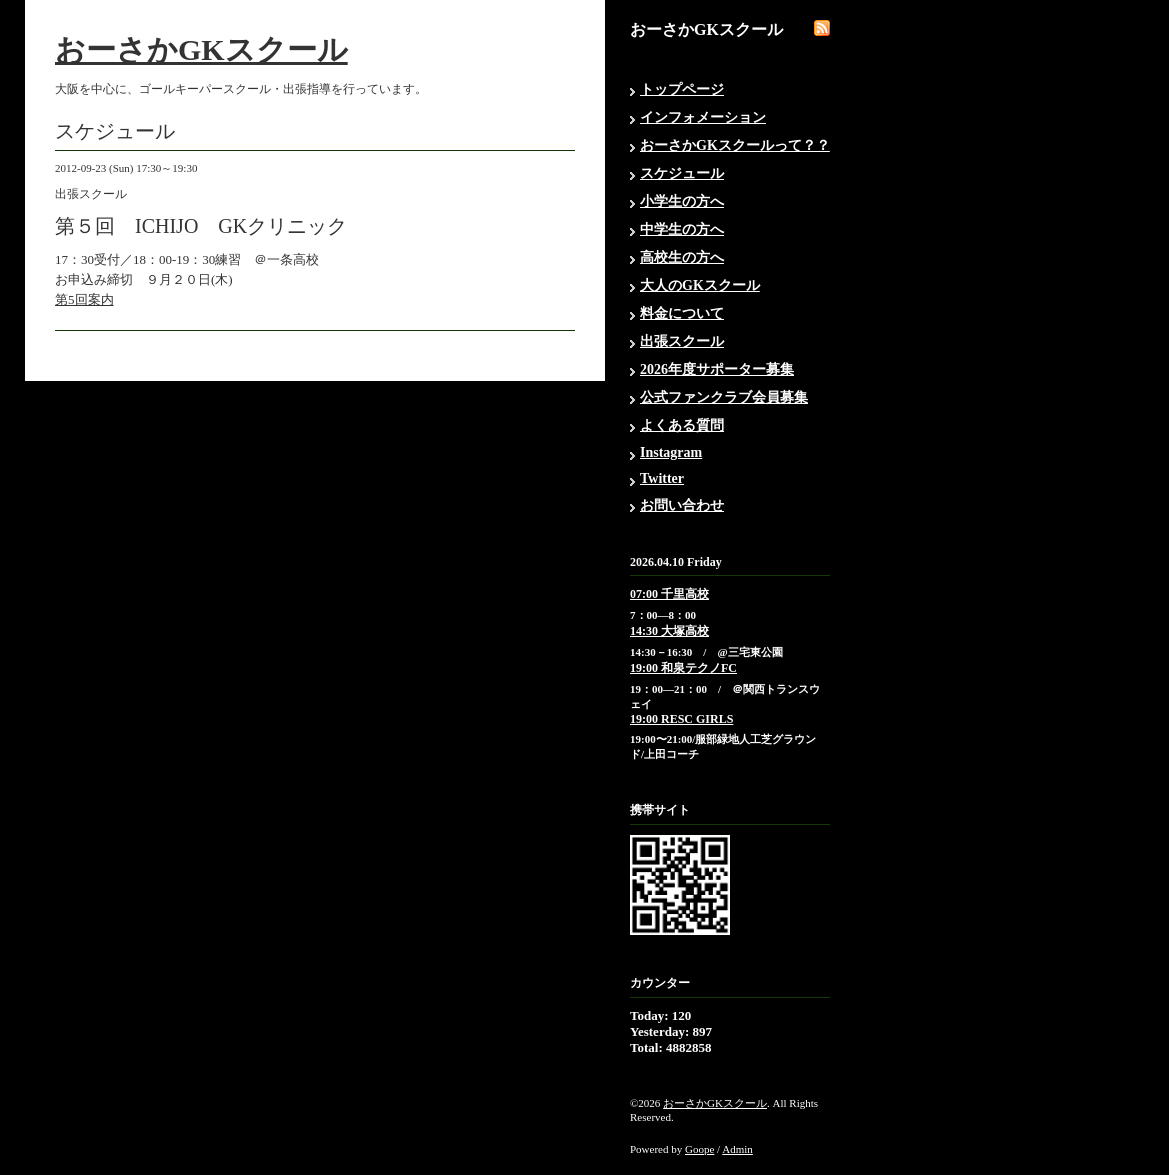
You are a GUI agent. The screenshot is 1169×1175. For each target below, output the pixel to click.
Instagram (671, 452)
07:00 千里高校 (669, 594)
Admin (737, 1149)
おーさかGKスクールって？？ (735, 145)
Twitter (662, 478)
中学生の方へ (682, 229)
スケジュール (682, 173)
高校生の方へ (682, 257)
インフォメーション (703, 117)
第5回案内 (84, 299)
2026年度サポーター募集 (717, 369)
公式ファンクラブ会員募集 (724, 397)
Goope (699, 1149)
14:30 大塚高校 (669, 631)
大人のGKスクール (700, 285)
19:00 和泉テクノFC (683, 668)
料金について (682, 313)
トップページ (682, 89)
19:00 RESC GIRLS (681, 719)
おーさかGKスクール (201, 49)
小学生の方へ (682, 201)
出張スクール (682, 341)
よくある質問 (682, 425)
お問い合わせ (682, 505)
